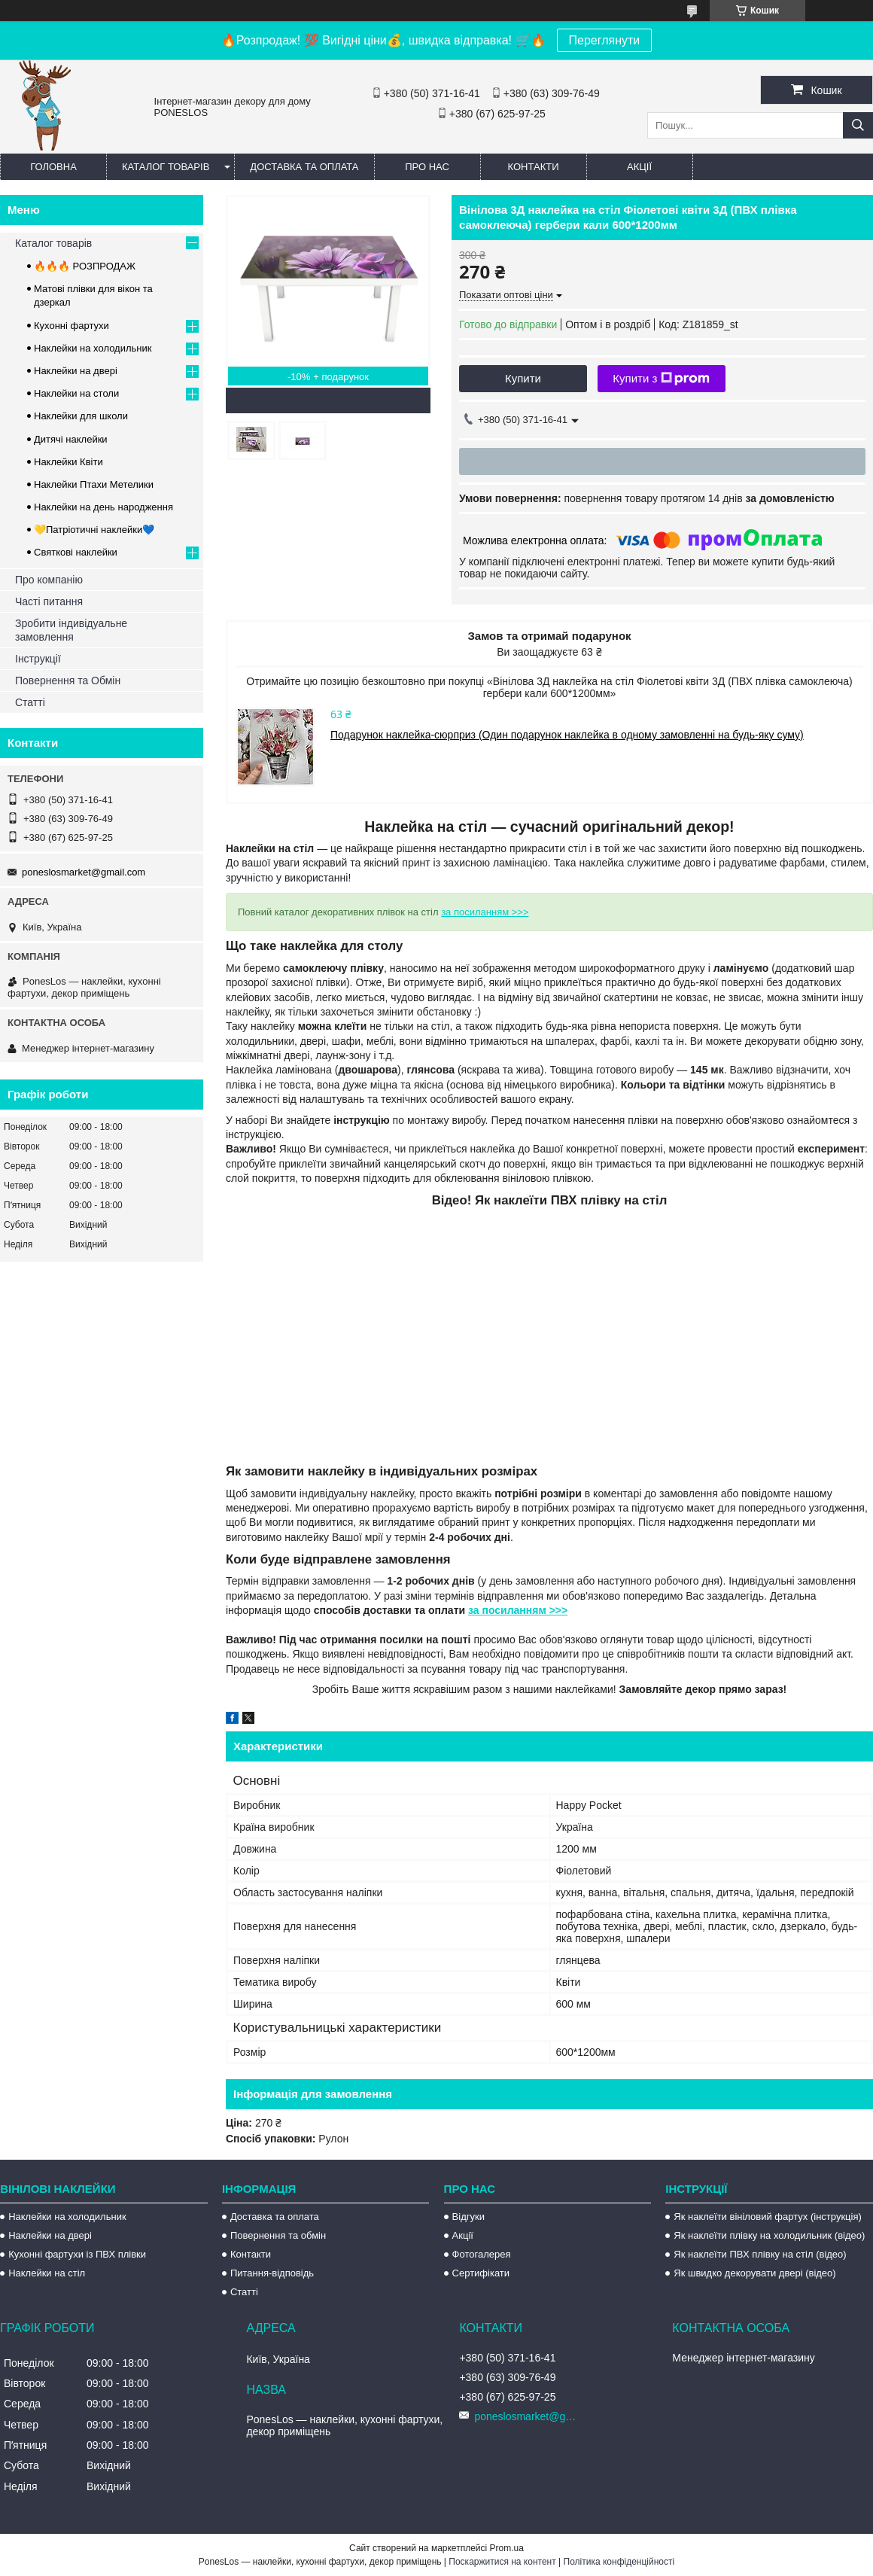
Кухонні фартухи (71, 325)
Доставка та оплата (304, 166)
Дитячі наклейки (71, 439)
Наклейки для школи (81, 416)
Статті (30, 702)
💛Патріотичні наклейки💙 (94, 529)
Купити (523, 378)
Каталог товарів (165, 166)
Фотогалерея (481, 2254)
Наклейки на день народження (103, 507)
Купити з (661, 378)
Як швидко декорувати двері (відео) (754, 2273)
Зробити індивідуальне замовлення (71, 630)
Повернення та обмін (278, 2235)
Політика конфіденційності (619, 2561)
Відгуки (468, 2216)
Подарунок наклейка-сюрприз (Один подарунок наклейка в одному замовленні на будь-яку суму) (567, 735)
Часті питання (49, 601)
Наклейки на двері (75, 370)
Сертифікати (481, 2273)
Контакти (533, 166)
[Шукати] (858, 125)
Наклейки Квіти (68, 461)
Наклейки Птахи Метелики (94, 484)
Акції (639, 166)
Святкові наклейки (75, 552)
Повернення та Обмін (67, 680)
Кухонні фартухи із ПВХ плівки (77, 2254)
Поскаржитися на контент (502, 2561)
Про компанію (49, 580)
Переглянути (604, 40)
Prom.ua (507, 2548)
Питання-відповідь (272, 2273)
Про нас (427, 166)
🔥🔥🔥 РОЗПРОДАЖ (84, 266)
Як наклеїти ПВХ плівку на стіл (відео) (760, 2254)
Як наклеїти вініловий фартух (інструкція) (767, 2216)
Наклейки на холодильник (92, 348)
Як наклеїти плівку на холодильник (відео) (769, 2235)
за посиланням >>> (484, 912)
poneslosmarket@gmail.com (83, 872)
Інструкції (38, 659)
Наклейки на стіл (46, 2273)
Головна (53, 166)
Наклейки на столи (76, 393)
